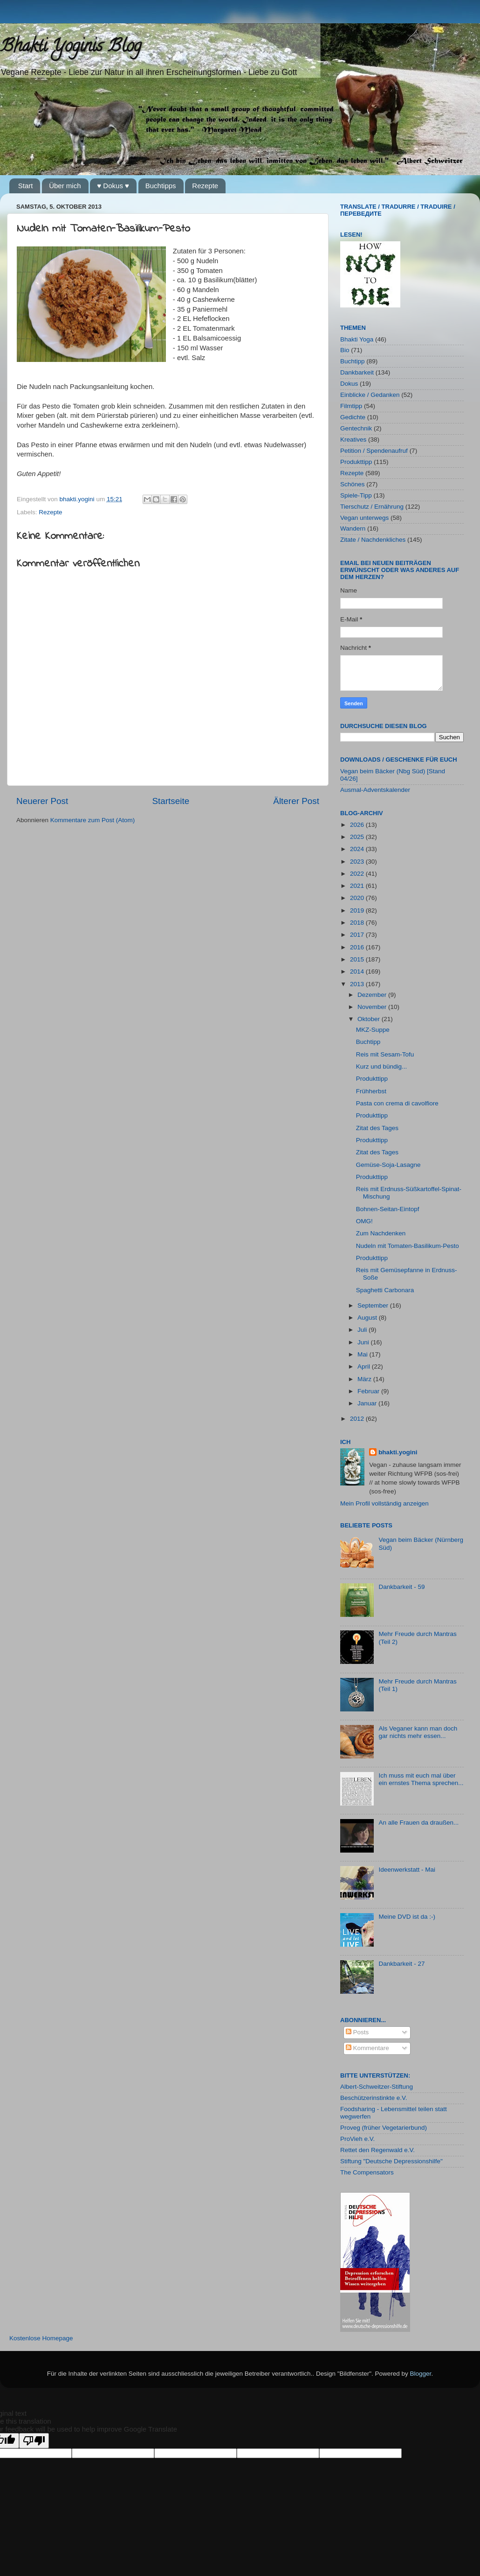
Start (25, 186)
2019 (358, 910)
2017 (358, 934)
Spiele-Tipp (356, 495)
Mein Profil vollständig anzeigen (384, 1503)
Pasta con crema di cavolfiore (397, 1103)
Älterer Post (296, 801)
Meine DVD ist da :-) (406, 1916)
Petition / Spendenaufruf (374, 450)
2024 (358, 848)
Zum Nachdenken (381, 1233)
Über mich (65, 186)
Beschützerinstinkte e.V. (373, 2097)
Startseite (170, 801)
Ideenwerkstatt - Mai (406, 1869)
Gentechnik (356, 428)
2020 (358, 897)
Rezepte (205, 186)
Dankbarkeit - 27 (401, 1963)
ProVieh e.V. (357, 2138)
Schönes (352, 484)
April (364, 1366)
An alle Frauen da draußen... (418, 1822)
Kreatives (353, 439)
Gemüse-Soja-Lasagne (388, 1164)
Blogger (421, 2373)
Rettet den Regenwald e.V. (377, 2150)
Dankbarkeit (357, 372)
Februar (369, 1391)
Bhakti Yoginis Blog (70, 47)
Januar (367, 1403)
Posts (357, 2032)
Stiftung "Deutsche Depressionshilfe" (391, 2161)
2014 (358, 971)
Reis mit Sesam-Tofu (385, 1054)
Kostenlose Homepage (41, 2338)
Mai (363, 1354)
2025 (358, 836)
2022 (358, 873)
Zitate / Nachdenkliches (372, 539)
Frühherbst (371, 1091)
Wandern (352, 528)
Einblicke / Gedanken (370, 394)
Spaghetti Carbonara (385, 1290)
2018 (358, 922)
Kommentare (367, 2047)
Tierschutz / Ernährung (372, 506)
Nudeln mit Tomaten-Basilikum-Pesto (407, 1245)
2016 (358, 947)
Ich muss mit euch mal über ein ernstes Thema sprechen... (420, 1779)
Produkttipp (356, 461)
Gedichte (352, 417)
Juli (363, 1329)
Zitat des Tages (377, 1127)
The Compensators (367, 2172)
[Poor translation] (34, 2440)
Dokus (349, 383)
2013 (358, 984)
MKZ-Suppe (373, 1029)
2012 (358, 1418)
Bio (345, 350)
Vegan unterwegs (364, 517)
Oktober (369, 1018)
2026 (358, 824)
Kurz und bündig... (381, 1066)
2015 (358, 959)
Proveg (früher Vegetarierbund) (383, 2127)
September (373, 1305)
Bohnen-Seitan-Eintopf (387, 1209)
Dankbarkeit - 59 (401, 1586)
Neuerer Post (42, 801)
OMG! (364, 1221)
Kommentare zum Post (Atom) (92, 820)
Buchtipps (160, 186)
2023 (358, 861)
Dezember (372, 994)
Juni (364, 1342)
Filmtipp (351, 405)
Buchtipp (352, 361)
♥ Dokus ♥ (113, 186)
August (368, 1317)
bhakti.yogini (78, 499)
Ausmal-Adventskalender (375, 789)
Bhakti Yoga (356, 339)
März (365, 1379)
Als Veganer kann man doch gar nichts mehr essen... (417, 1732)
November (372, 1006)
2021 (358, 885)
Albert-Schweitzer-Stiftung (376, 2086)
